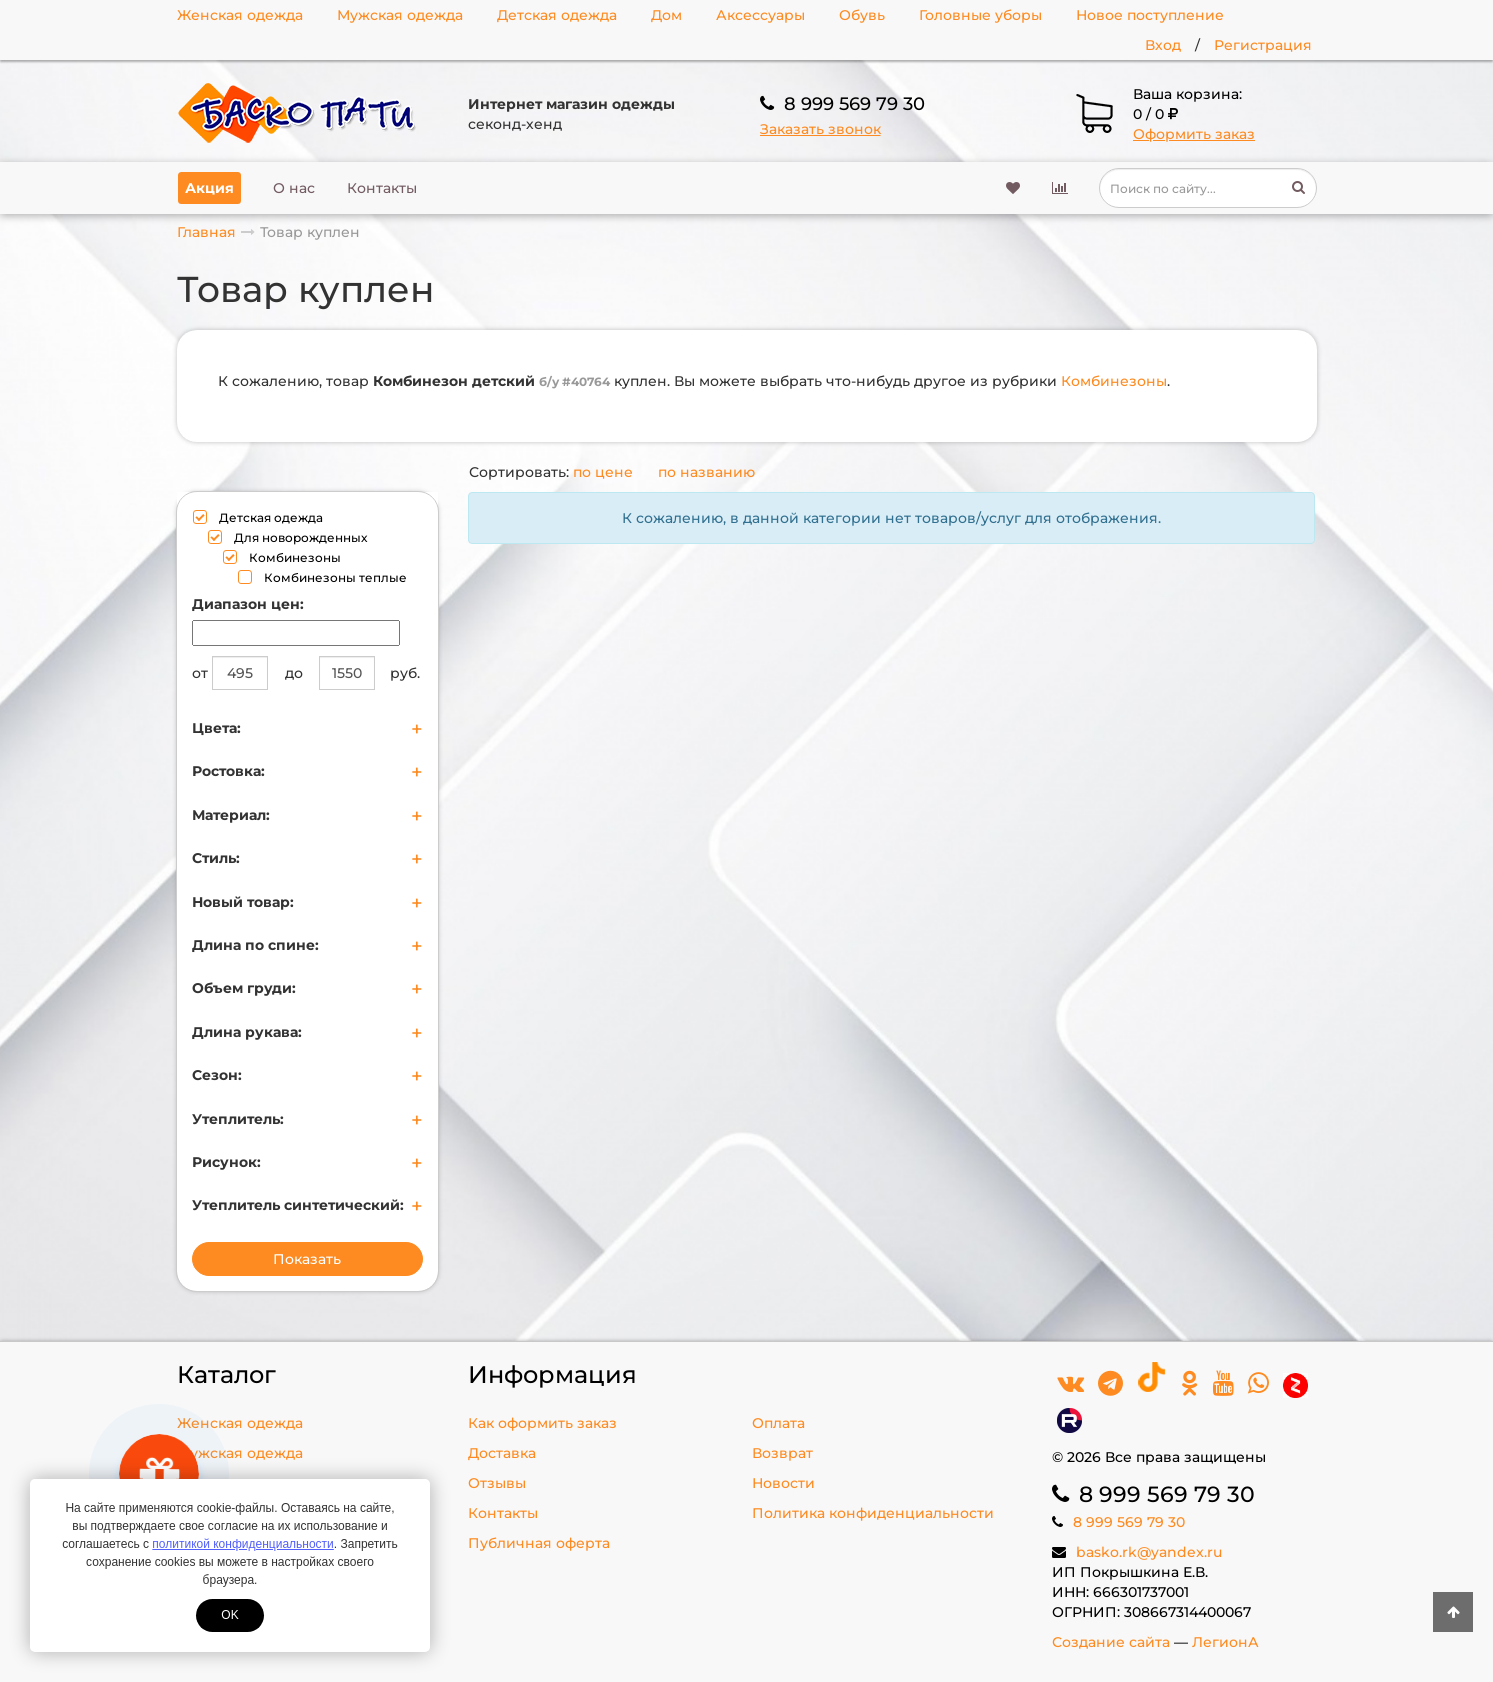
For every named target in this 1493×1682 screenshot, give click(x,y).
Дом (666, 15)
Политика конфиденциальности (873, 1513)
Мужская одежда (400, 15)
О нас (294, 188)
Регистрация (1263, 45)
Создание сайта (1111, 1642)
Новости (783, 1483)
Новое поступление (1150, 15)
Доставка (502, 1453)
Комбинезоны (1114, 381)
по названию (706, 472)
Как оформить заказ (542, 1423)
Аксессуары (760, 15)
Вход (1163, 45)
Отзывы (497, 1483)
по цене (603, 472)
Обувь (862, 15)
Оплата (778, 1423)
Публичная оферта (539, 1543)
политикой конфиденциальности (242, 1544)
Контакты (382, 188)
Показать (307, 1259)
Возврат (782, 1453)
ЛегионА (1225, 1642)
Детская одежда (557, 15)
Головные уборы (980, 15)
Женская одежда (240, 15)
